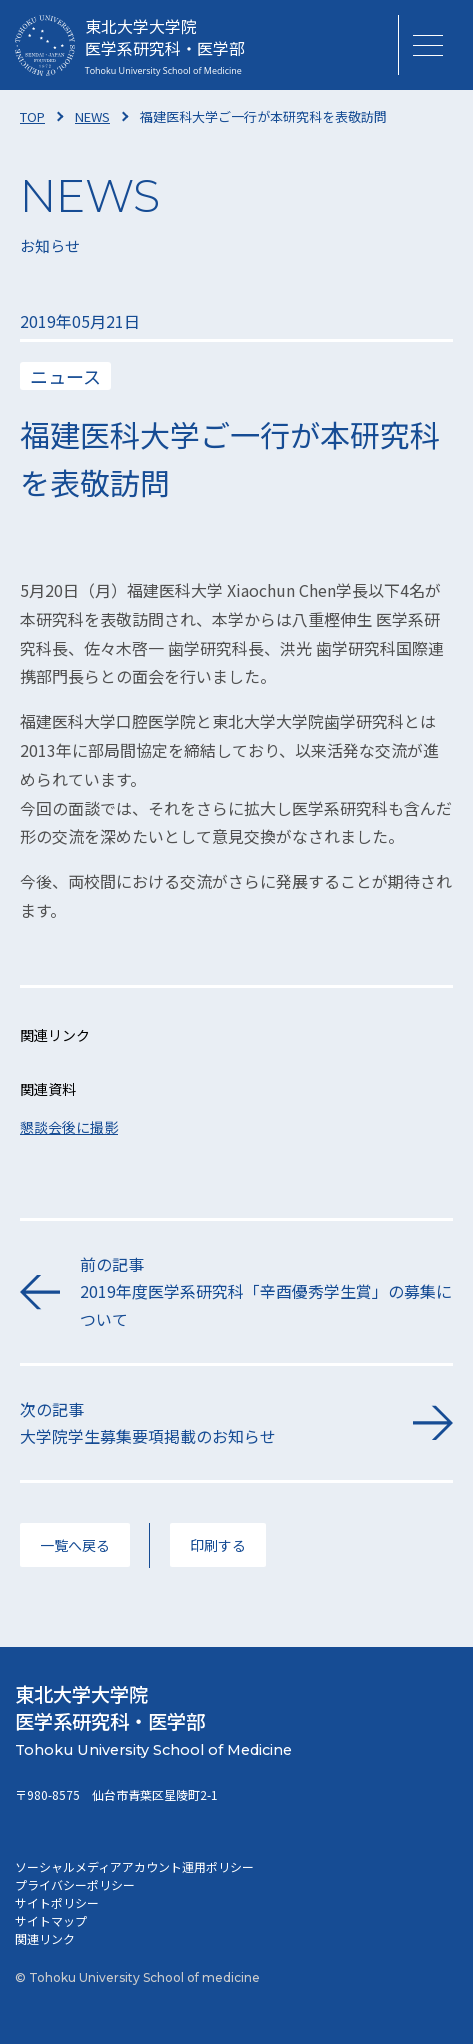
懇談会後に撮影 (69, 1127)
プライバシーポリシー (75, 1884)
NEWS (92, 116)
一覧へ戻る (75, 1545)
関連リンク (45, 1938)
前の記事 (266, 1292)
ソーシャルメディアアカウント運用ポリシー (134, 1866)
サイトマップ (51, 1920)
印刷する (218, 1545)
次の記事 (206, 1423)
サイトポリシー (57, 1902)
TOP (32, 116)
